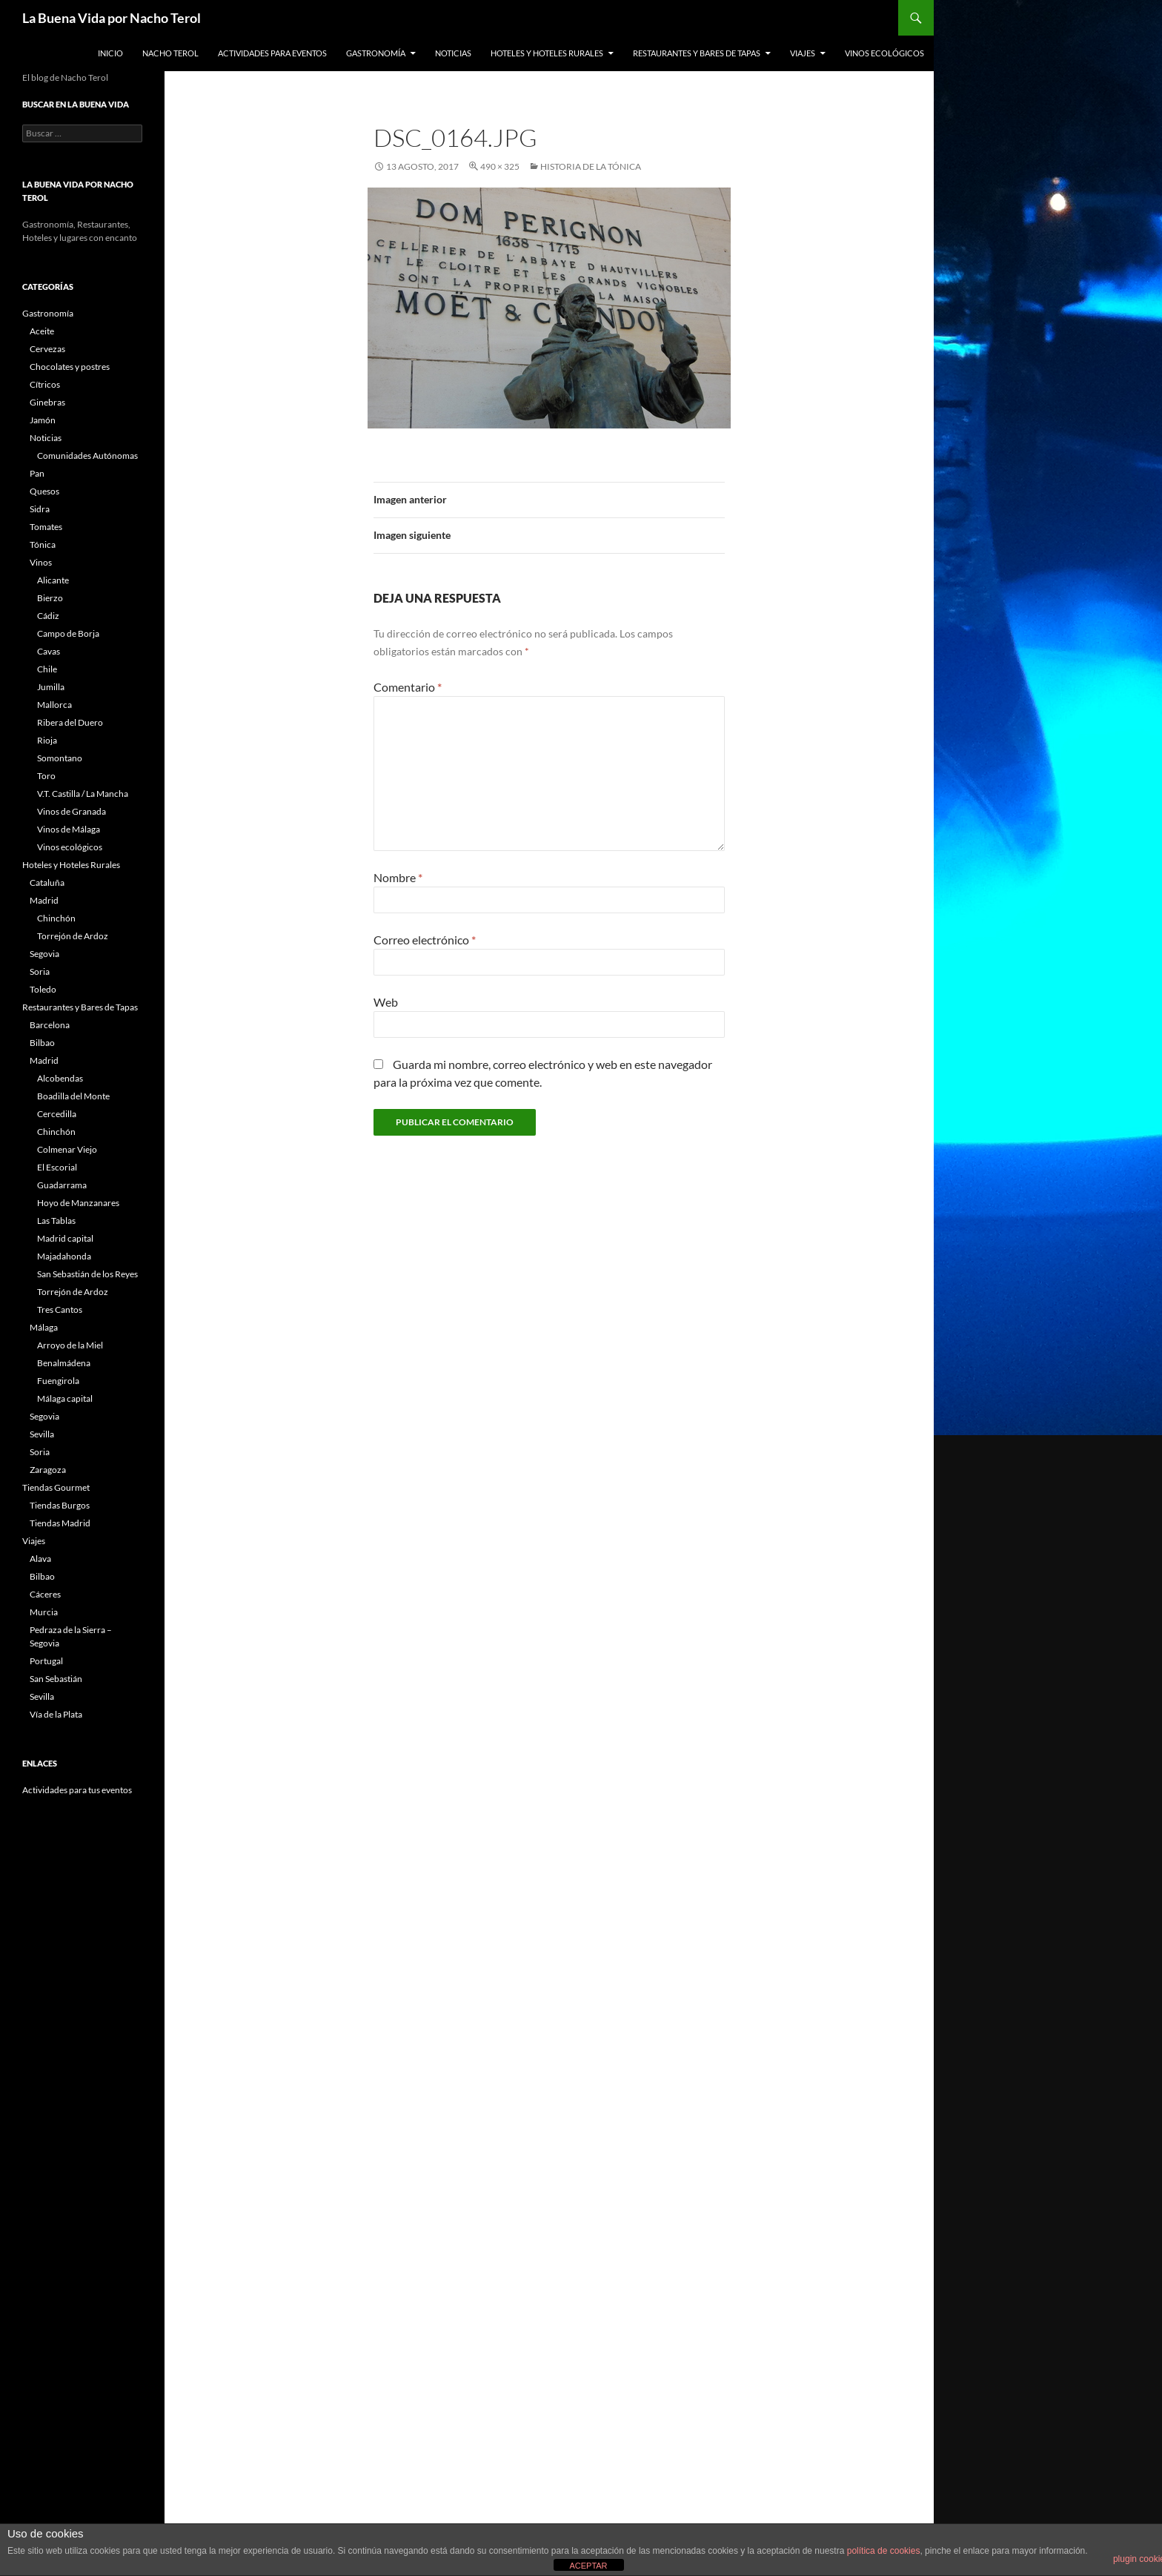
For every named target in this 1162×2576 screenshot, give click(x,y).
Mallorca (54, 704)
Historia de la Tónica (590, 166)
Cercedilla (56, 1113)
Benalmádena (63, 1362)
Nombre (398, 877)
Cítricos (45, 384)
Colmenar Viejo (67, 1149)
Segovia (44, 953)
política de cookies (883, 2551)
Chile (47, 669)
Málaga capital (65, 1398)
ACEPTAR (588, 2565)
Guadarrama (62, 1185)
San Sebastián (56, 1678)
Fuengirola (58, 1380)
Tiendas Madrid (60, 1523)
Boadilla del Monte (73, 1096)
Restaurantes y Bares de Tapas (696, 53)
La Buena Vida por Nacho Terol (111, 18)
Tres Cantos (59, 1309)
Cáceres (45, 1594)
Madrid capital (65, 1238)
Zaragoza (48, 1469)
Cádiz (48, 615)
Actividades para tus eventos (77, 1789)
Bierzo (50, 597)
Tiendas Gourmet (56, 1487)
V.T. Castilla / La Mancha (82, 793)
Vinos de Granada (71, 811)
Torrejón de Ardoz (72, 935)
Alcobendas (60, 1078)
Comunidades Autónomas (87, 455)
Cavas (48, 651)
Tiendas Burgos (60, 1505)
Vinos (41, 562)
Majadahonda (64, 1256)
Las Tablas (56, 1220)
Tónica (43, 544)
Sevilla (42, 1434)
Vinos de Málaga (68, 829)
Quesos (44, 491)
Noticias (453, 53)
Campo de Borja (68, 633)
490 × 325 (499, 166)
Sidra (40, 508)
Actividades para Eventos (272, 53)
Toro (46, 775)
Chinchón (56, 918)
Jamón (43, 420)
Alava (40, 1558)
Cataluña (47, 882)
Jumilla (50, 686)
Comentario (408, 687)
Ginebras (47, 402)
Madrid (44, 900)
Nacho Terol (170, 53)
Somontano (59, 758)
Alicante (53, 580)
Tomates (46, 526)
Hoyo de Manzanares (78, 1202)
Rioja (47, 740)
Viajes (802, 53)
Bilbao (42, 1042)
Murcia (44, 1612)
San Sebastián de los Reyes (87, 1273)
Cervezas (47, 348)
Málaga (44, 1327)
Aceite (42, 331)
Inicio (110, 53)
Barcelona (50, 1024)
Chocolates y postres (70, 366)
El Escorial (57, 1167)
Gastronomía (375, 53)
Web (386, 1002)
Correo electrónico (425, 940)
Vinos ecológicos (884, 53)
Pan (37, 473)
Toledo (43, 989)
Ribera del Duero (70, 722)
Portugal (46, 1660)
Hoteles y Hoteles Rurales (547, 53)
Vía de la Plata (56, 1714)
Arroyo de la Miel (70, 1345)
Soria (40, 971)
